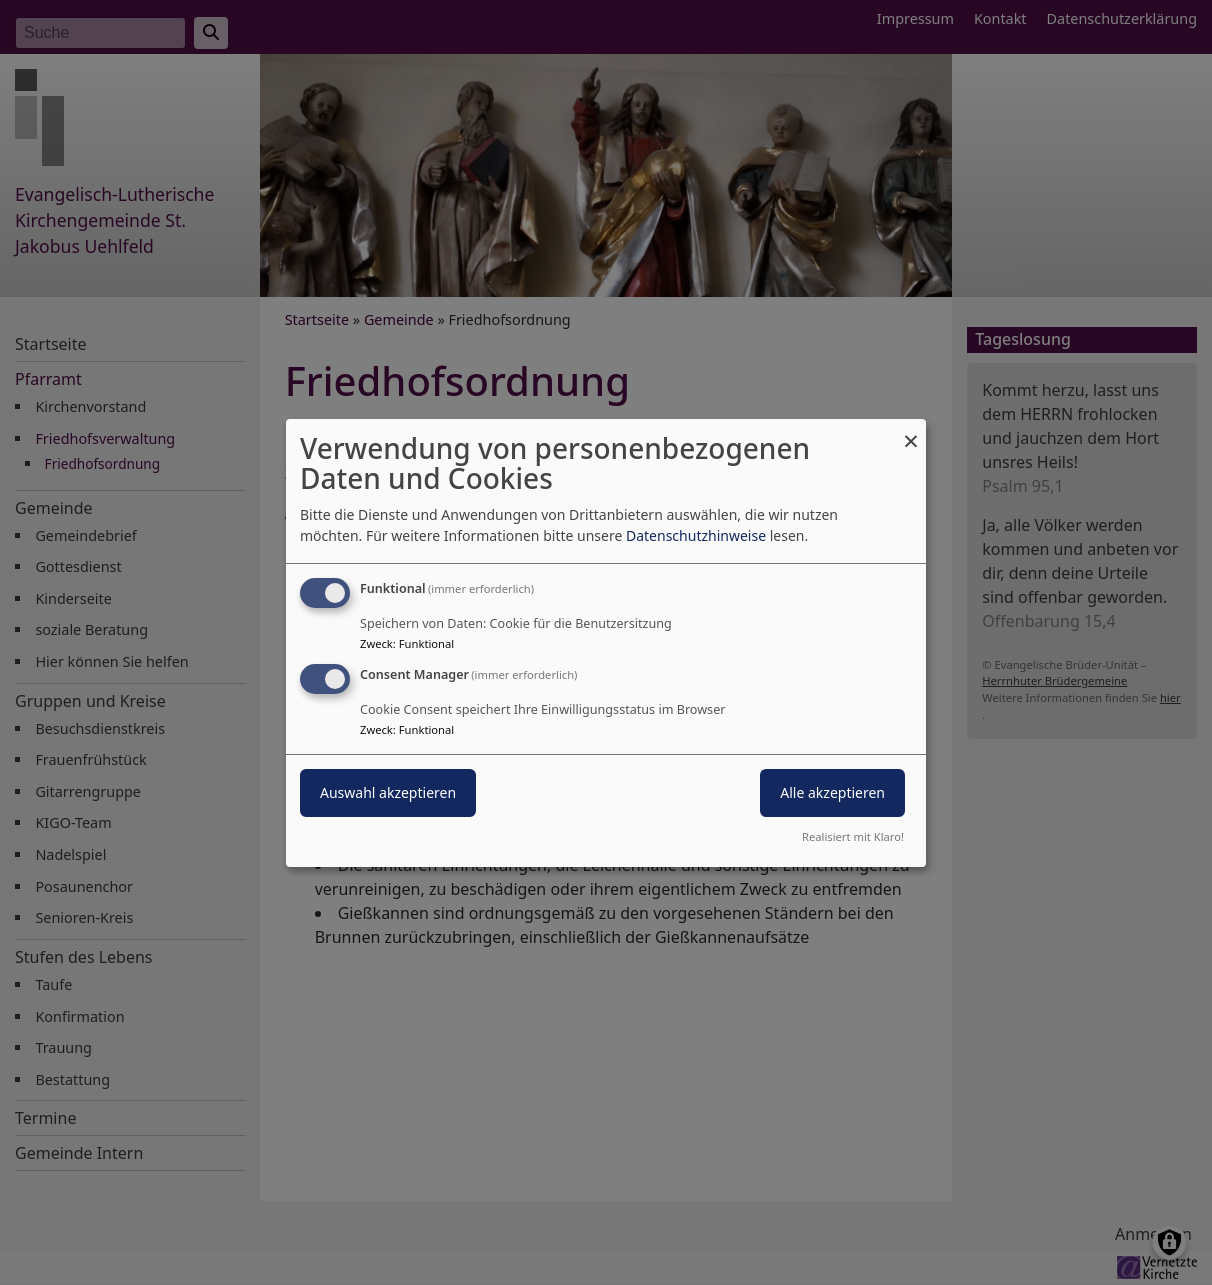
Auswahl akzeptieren (388, 792)
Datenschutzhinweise (696, 535)
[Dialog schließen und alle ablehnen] (911, 430)
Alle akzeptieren (832, 792)
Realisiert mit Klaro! (853, 836)
